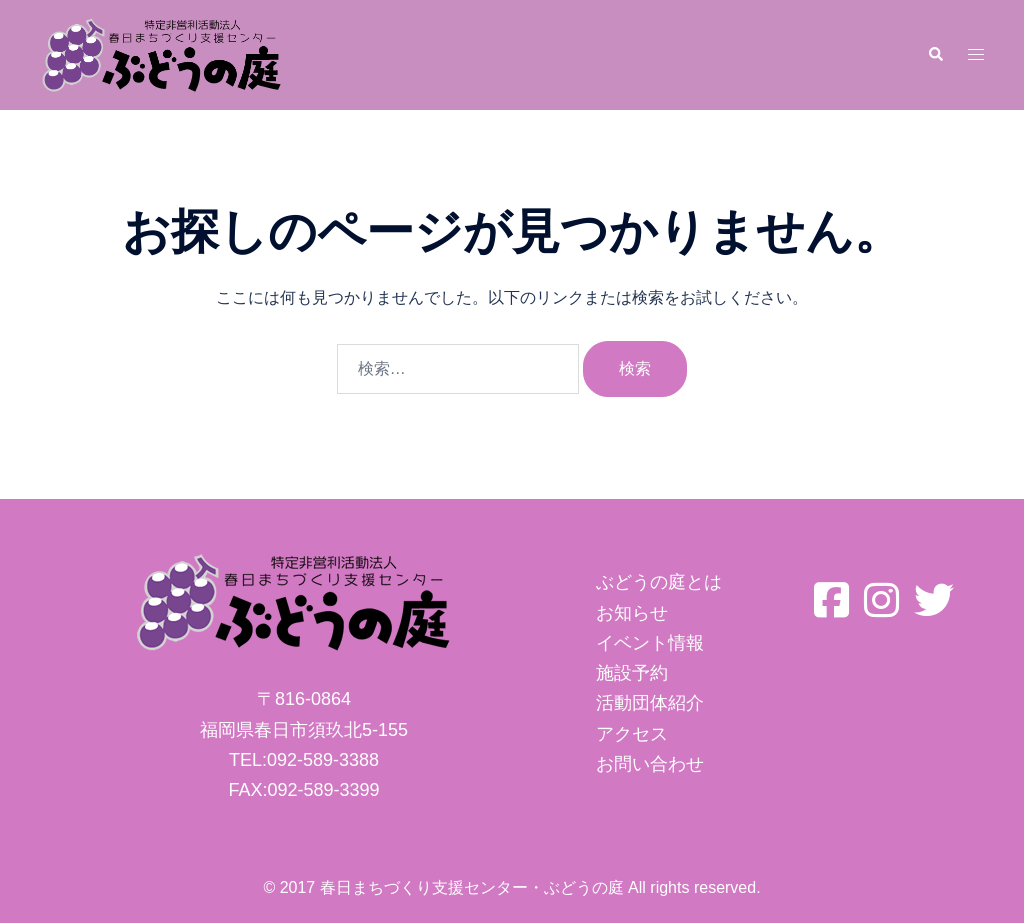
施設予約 (632, 673)
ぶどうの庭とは (659, 582)
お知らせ (632, 613)
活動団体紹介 (650, 703)
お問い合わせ (650, 764)
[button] (935, 55)
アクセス (632, 734)
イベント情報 (650, 643)
